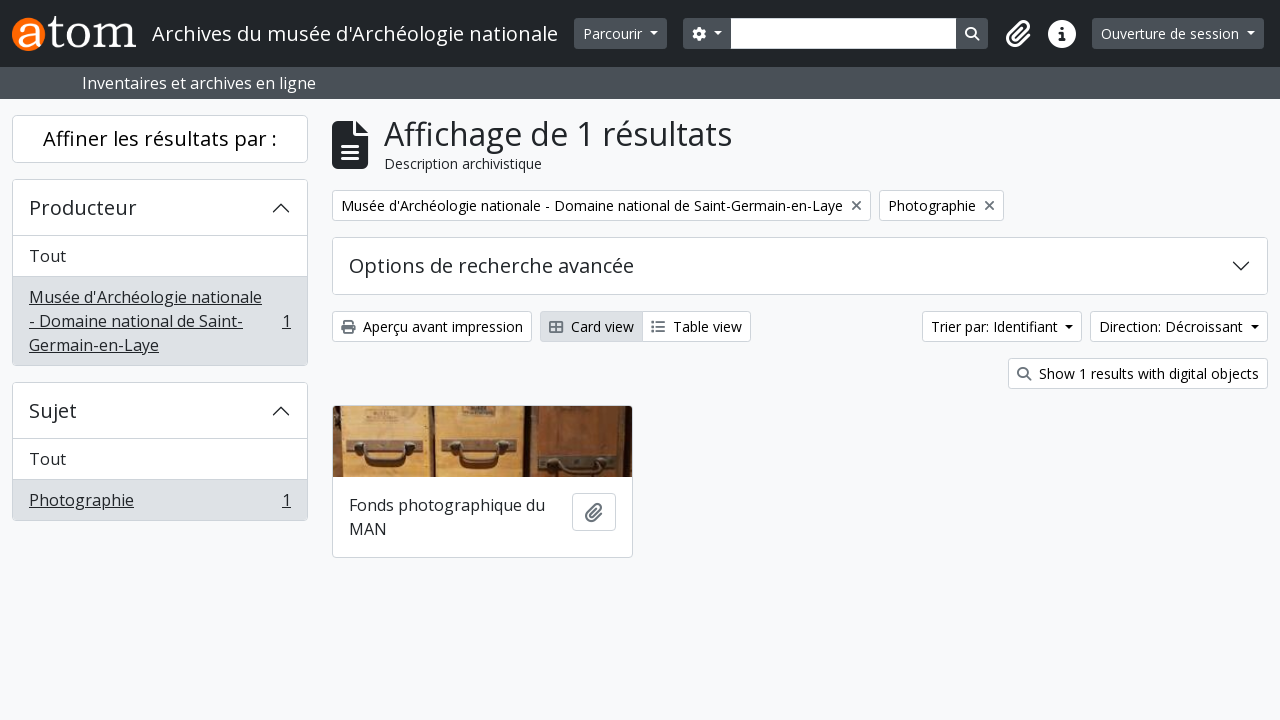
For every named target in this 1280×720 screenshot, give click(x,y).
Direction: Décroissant (1173, 326)
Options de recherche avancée (491, 265)
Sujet (53, 410)
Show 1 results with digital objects (1138, 373)
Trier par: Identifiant (996, 326)
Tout (47, 256)
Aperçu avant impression (432, 326)
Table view (696, 326)
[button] (1018, 34)
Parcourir (614, 33)
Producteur (83, 207)
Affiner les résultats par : (160, 138)
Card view (591, 326)
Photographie (159, 504)
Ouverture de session (1172, 33)
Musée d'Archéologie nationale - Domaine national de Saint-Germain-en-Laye (159, 321)
